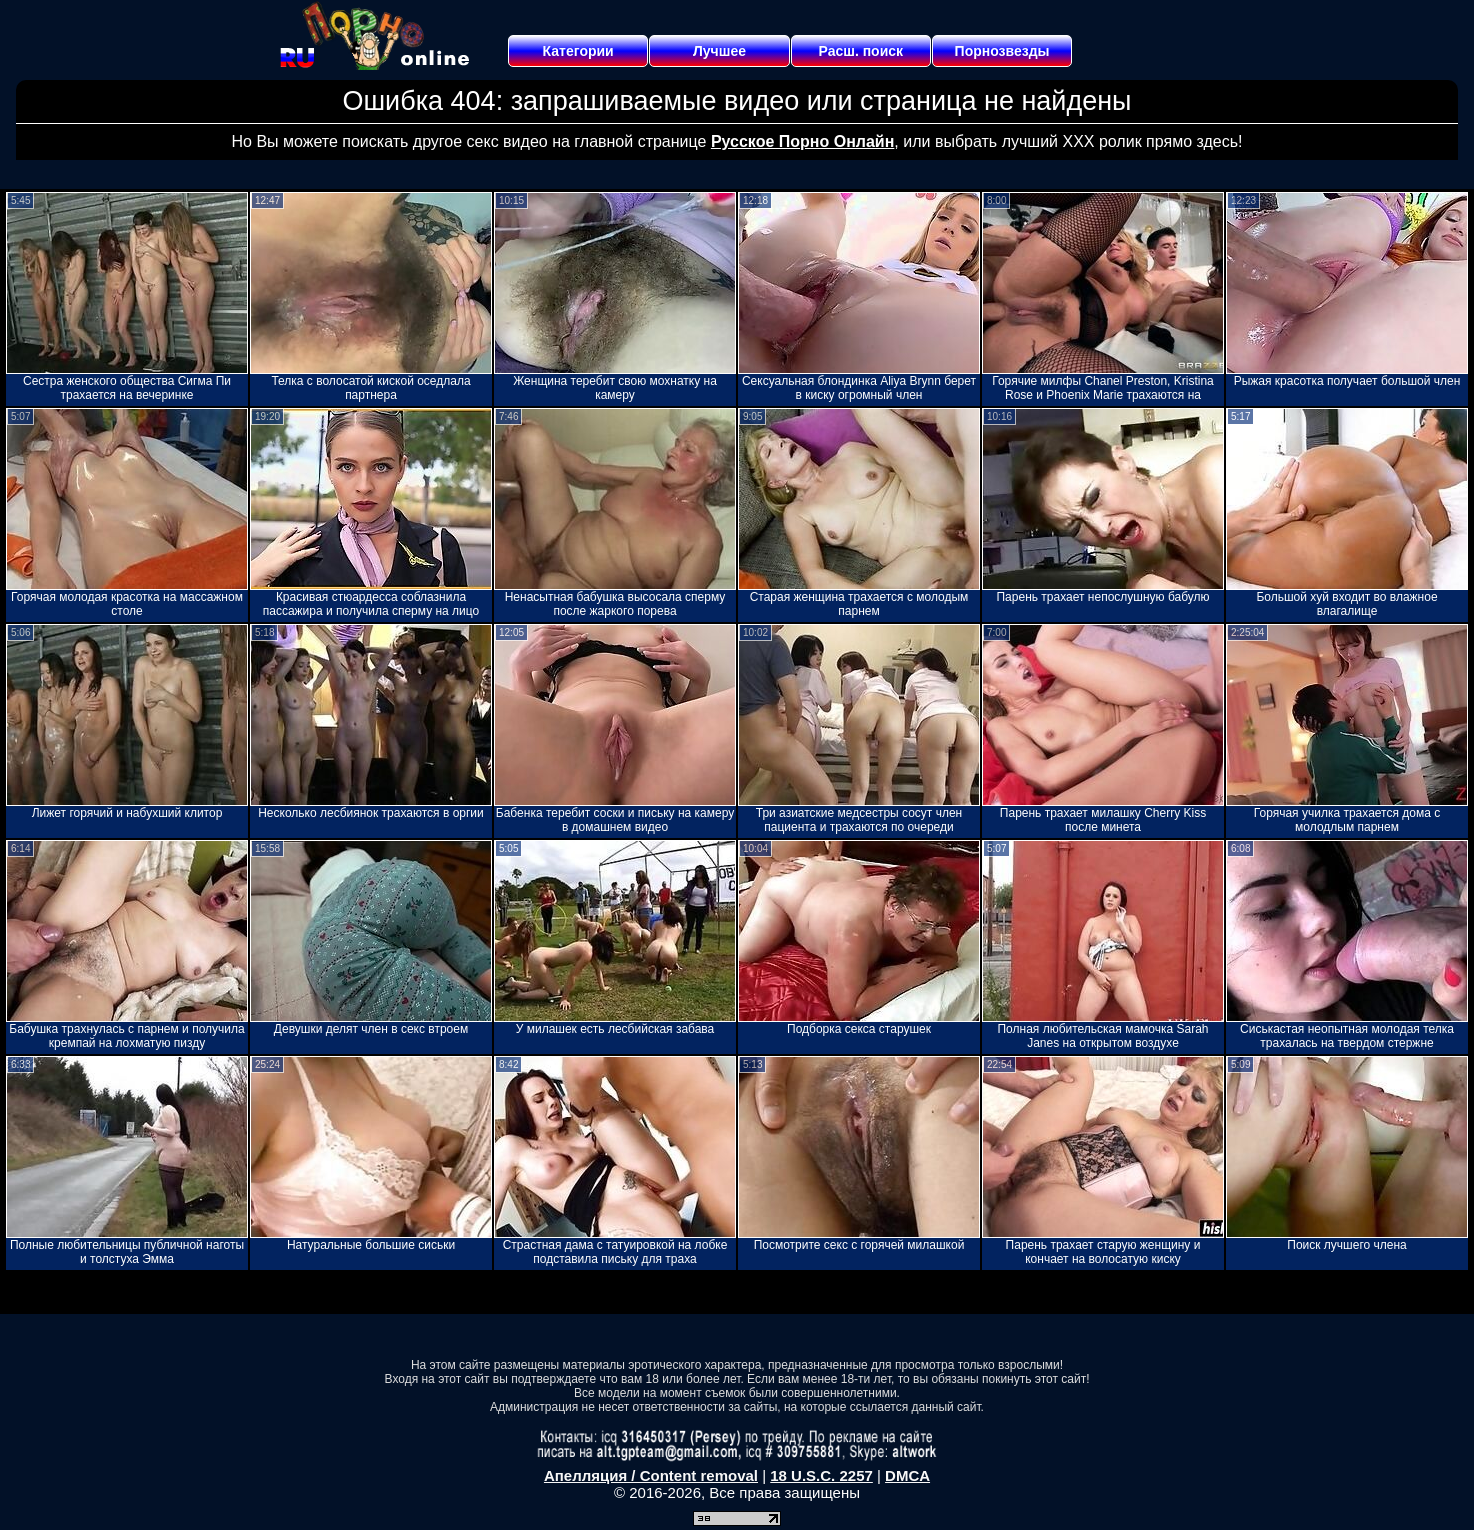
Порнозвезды (1002, 51)
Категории (578, 51)
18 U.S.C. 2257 (821, 1475)
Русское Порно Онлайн (802, 141)
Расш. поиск (860, 51)
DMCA (907, 1475)
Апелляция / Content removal (651, 1475)
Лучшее (719, 51)
